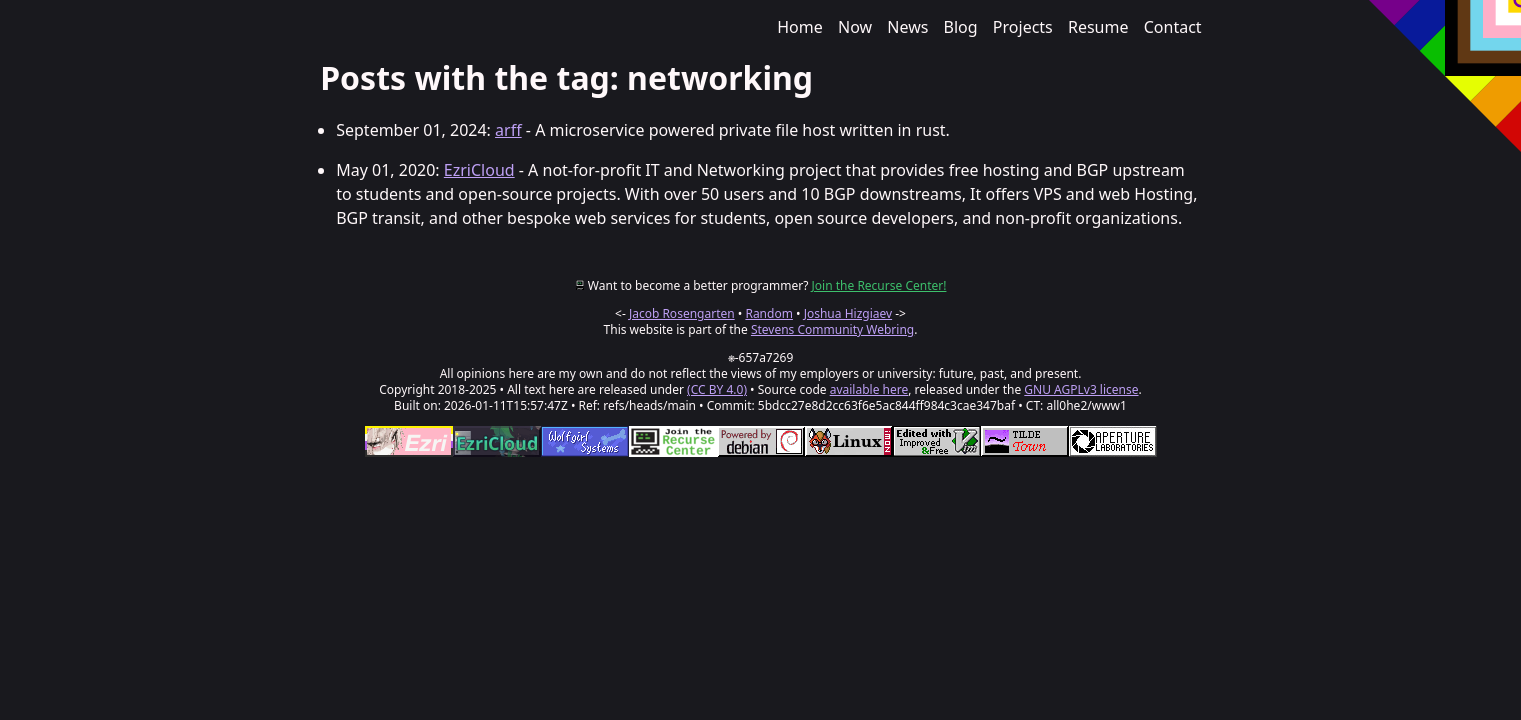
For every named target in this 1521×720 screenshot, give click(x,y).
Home (800, 27)
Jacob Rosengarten (682, 313)
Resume (1098, 27)
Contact (1173, 27)
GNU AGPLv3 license (1081, 389)
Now (855, 27)
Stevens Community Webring (832, 329)
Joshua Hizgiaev (848, 313)
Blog (961, 27)
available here (869, 389)
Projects (1023, 27)
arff (508, 130)
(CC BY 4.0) (717, 389)
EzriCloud (479, 170)
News (907, 27)
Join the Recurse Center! (879, 285)
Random (768, 313)
